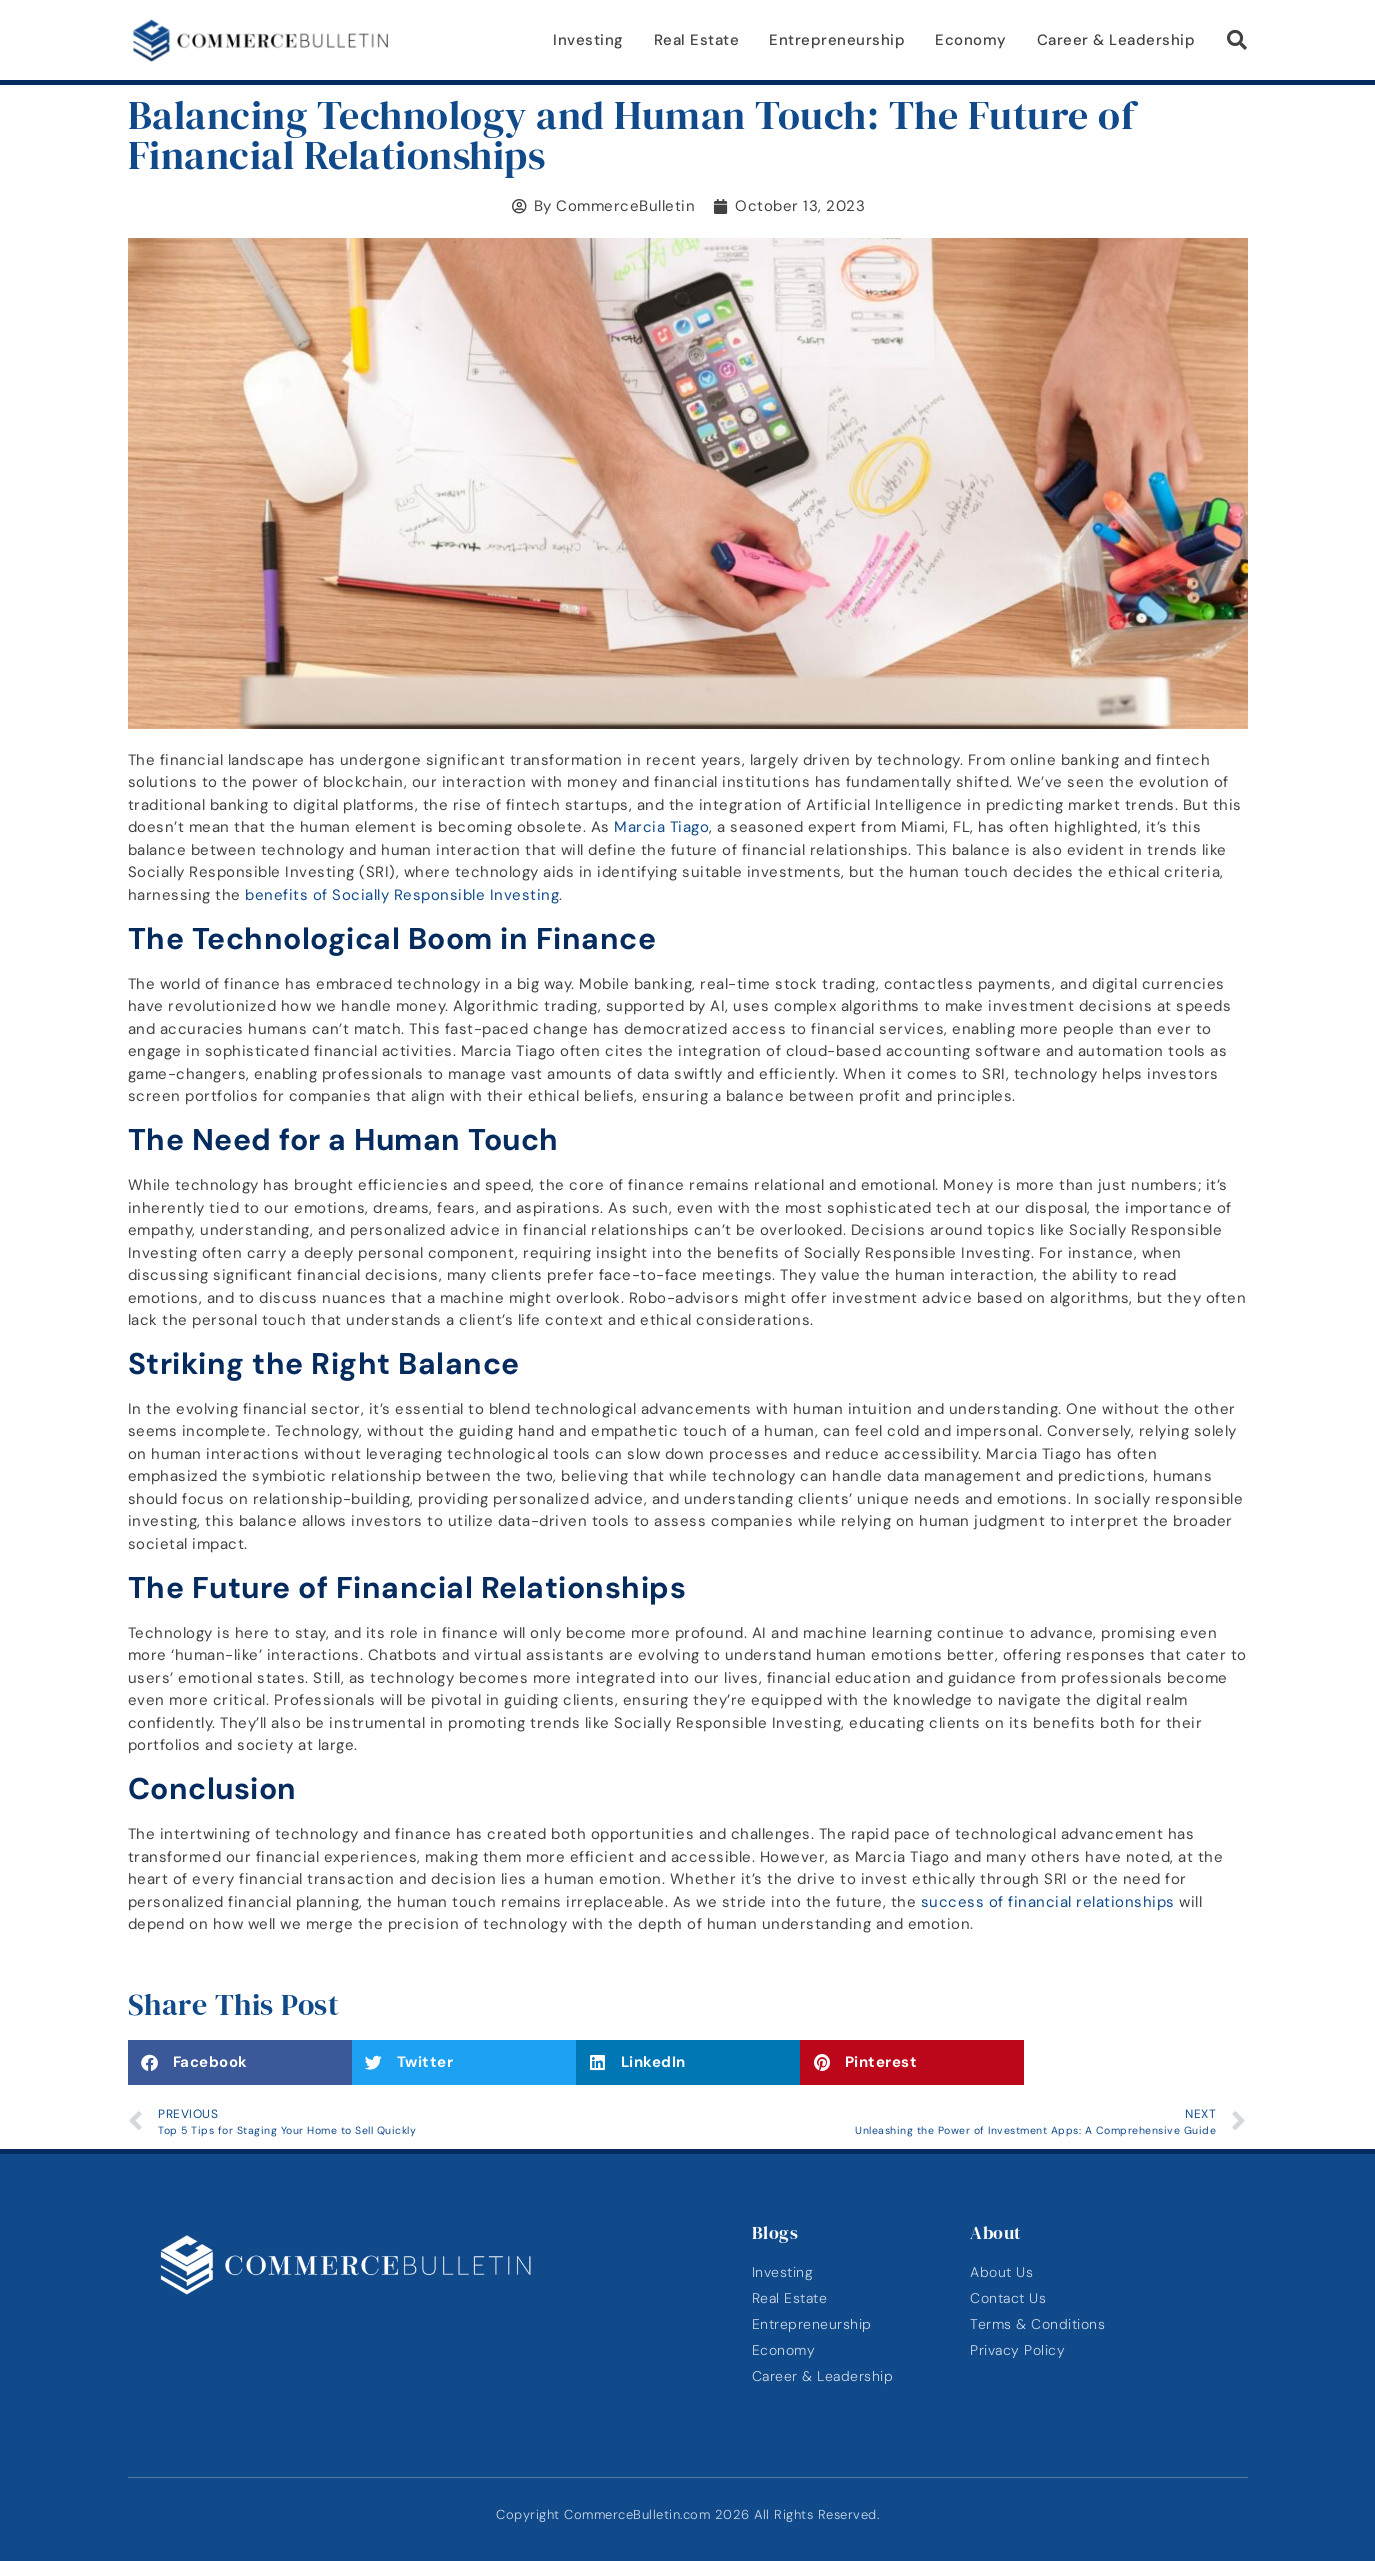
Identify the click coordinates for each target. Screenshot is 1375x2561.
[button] (1237, 40)
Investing (588, 40)
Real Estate (697, 40)
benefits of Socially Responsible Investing (402, 895)
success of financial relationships (1048, 1902)
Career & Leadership (1116, 40)
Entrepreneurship (837, 40)
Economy (971, 40)
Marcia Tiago (661, 827)
